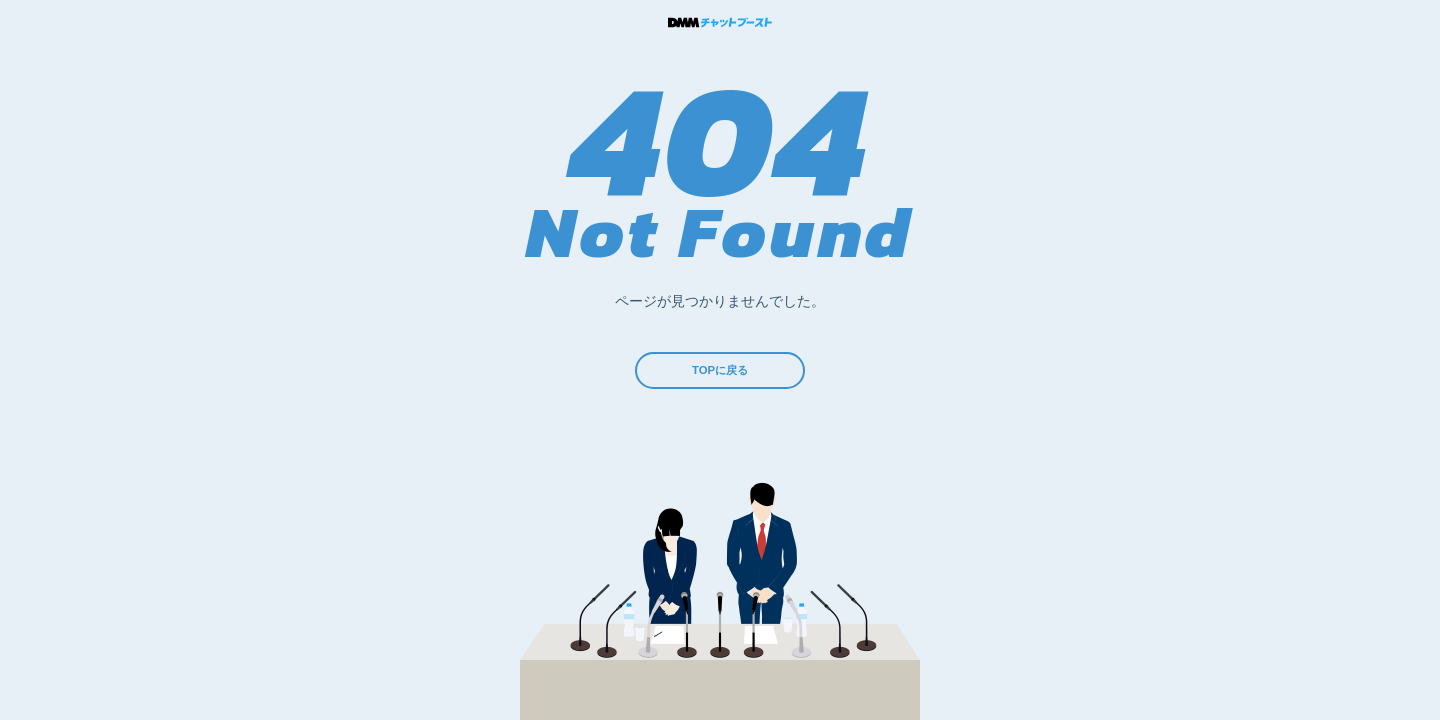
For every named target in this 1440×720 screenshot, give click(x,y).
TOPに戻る (720, 376)
